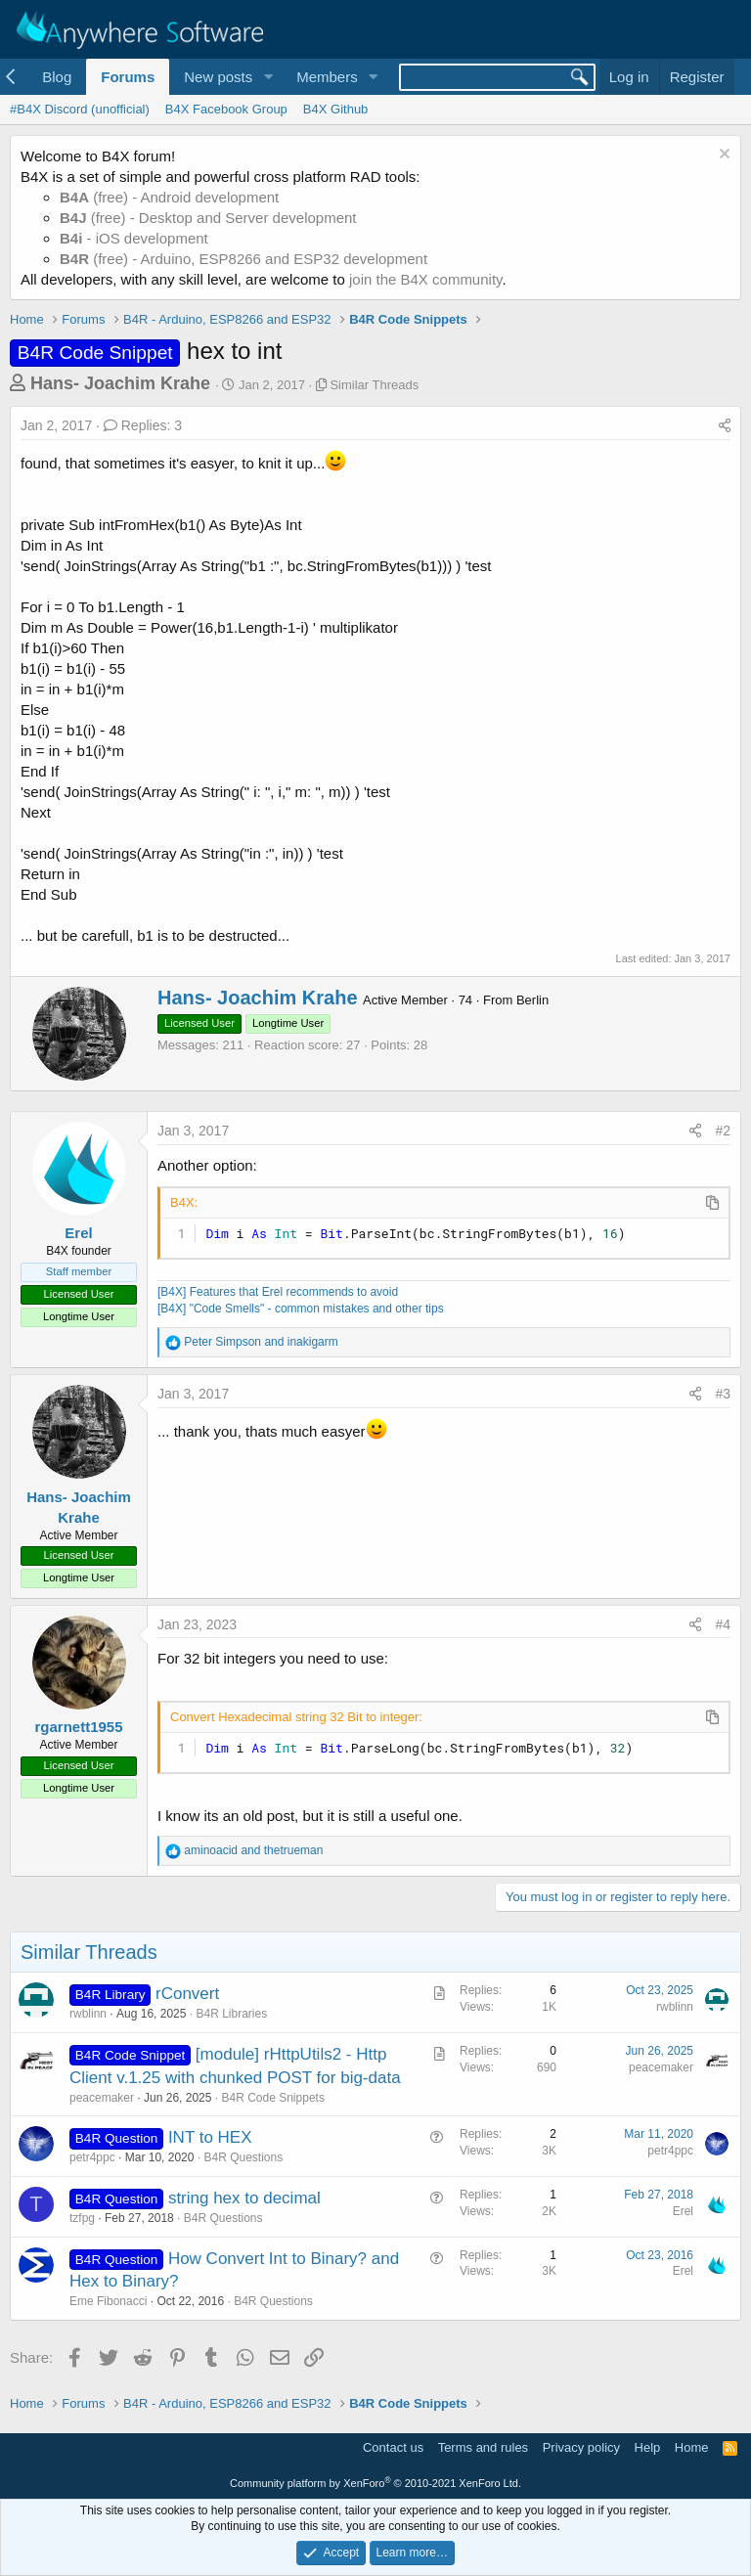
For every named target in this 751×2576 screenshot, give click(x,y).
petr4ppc (92, 2157)
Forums (128, 76)
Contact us (393, 2447)
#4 (722, 1624)
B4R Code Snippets (272, 2098)
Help (648, 2447)
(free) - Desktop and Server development (208, 217)
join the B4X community (425, 279)
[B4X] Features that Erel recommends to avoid (277, 1292)
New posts (218, 76)
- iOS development (134, 238)
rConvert (187, 1993)
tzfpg (82, 2218)
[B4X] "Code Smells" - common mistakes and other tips (300, 1308)
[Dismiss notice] (722, 156)
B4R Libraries (231, 2014)
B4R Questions (243, 2157)
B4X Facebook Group (226, 109)
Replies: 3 (143, 425)
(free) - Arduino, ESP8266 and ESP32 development (243, 258)
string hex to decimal (244, 2198)
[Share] (724, 426)
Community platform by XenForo (375, 2483)
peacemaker (101, 2098)
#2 (722, 1130)
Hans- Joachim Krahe (120, 383)
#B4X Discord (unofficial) (80, 109)
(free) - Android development (169, 197)
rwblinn (88, 2014)
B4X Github (336, 109)
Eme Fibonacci (108, 2301)
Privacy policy (581, 2447)
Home (692, 2447)
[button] (268, 77)
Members (327, 76)
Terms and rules (483, 2447)
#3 (722, 1393)
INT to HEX (210, 2137)
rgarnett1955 (78, 1726)
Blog (56, 76)
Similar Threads (374, 385)
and (260, 1342)
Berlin (532, 1000)
